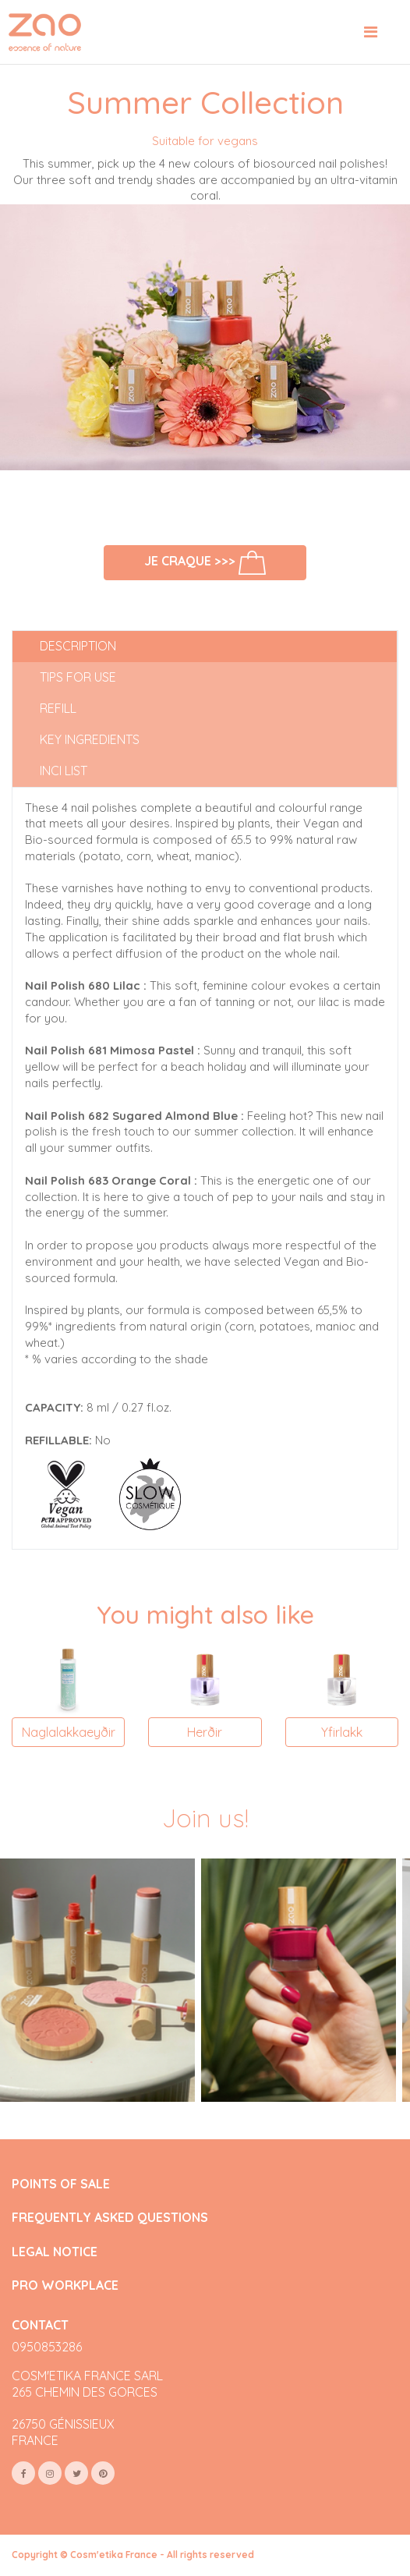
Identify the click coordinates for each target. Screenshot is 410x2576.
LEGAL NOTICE (54, 2252)
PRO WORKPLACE (65, 2285)
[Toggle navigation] (371, 32)
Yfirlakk (341, 1732)
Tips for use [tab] (78, 677)
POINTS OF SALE (61, 2184)
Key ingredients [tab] (90, 739)
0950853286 (47, 2347)
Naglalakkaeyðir (68, 1732)
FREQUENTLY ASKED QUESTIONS (110, 2217)
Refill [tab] (58, 708)
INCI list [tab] (63, 770)
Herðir (204, 1732)
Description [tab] (78, 646)
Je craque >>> (205, 562)
